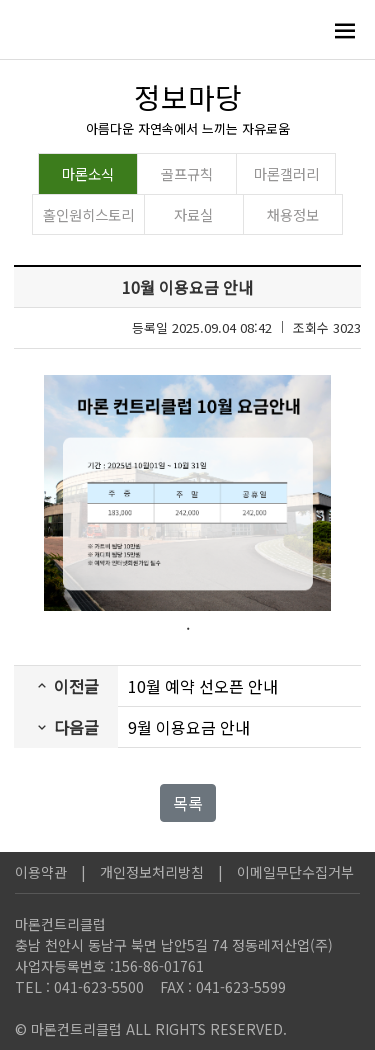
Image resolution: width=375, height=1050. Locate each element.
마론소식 (88, 173)
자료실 (193, 214)
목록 (188, 803)
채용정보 (293, 214)
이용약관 (41, 872)
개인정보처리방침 (152, 872)
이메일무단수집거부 (295, 872)
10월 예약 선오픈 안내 (203, 686)
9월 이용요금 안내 (189, 727)
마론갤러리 (286, 173)
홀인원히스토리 (88, 214)
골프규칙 (187, 173)
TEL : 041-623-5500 (79, 987)
